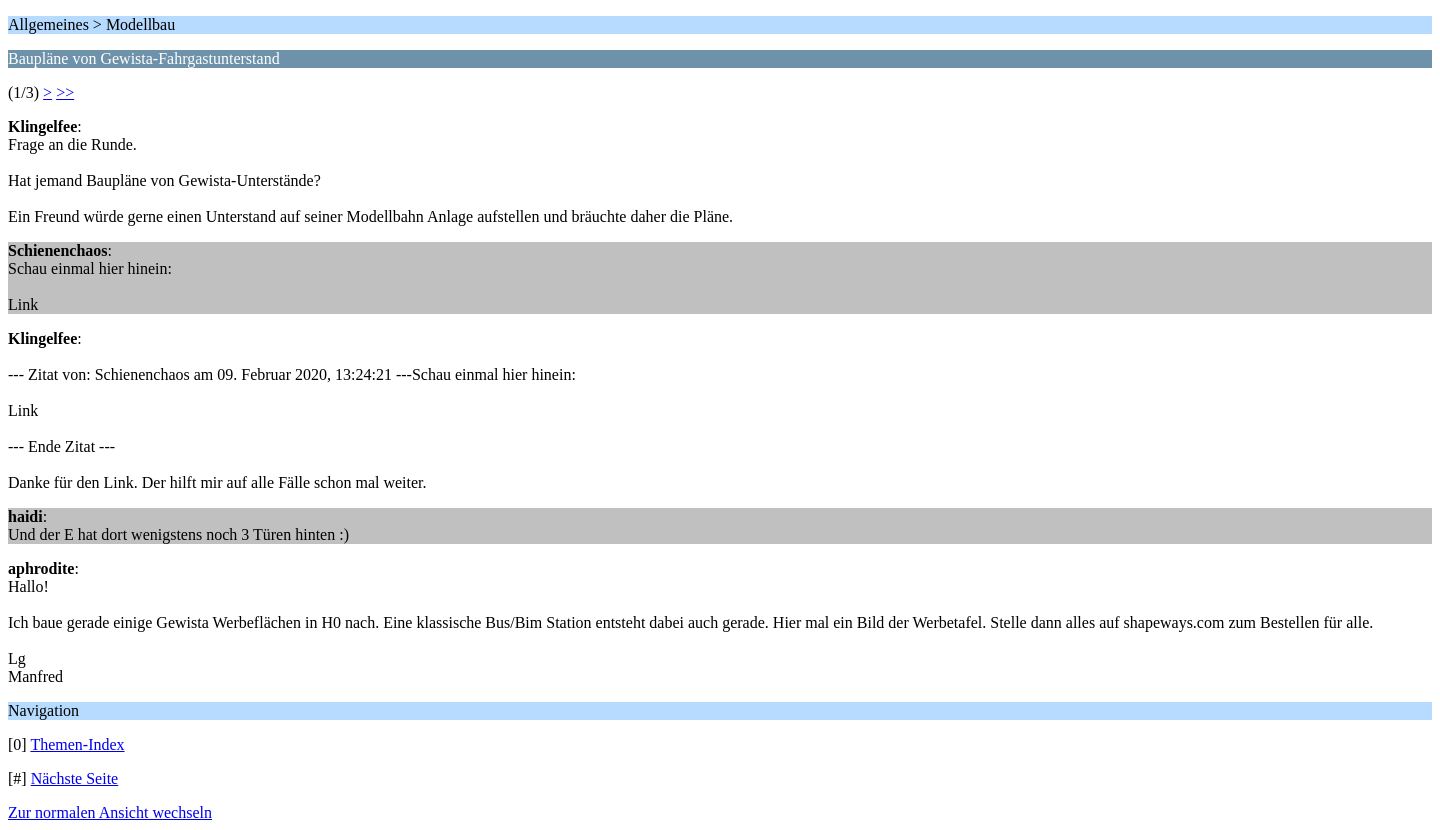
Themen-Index (77, 744)
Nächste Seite (75, 778)
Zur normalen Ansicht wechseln (110, 812)
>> (65, 92)
